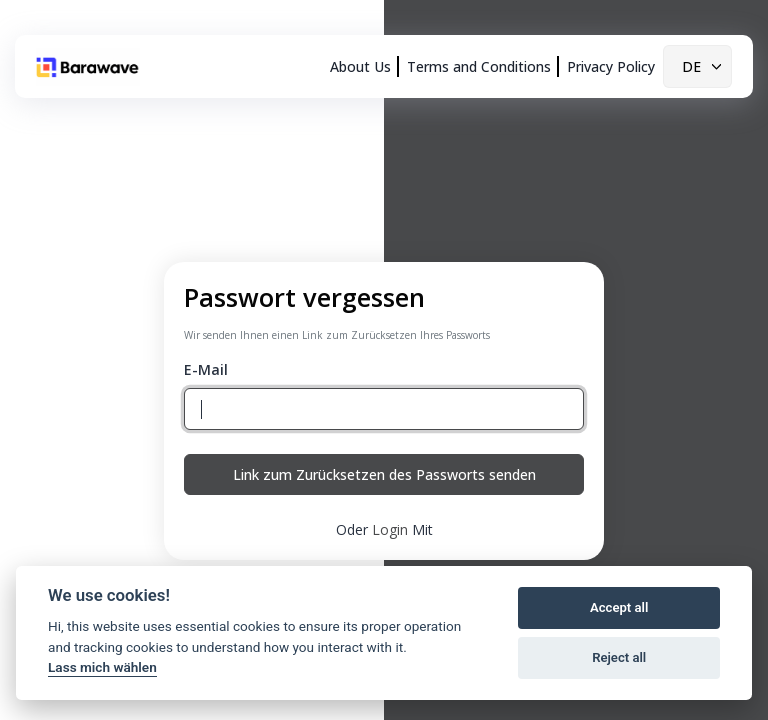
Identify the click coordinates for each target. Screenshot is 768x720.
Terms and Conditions (479, 66)
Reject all (619, 657)
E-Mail (206, 369)
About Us (360, 66)
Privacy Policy (611, 66)
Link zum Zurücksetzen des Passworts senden (384, 474)
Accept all (619, 607)
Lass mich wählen (102, 667)
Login (390, 529)
